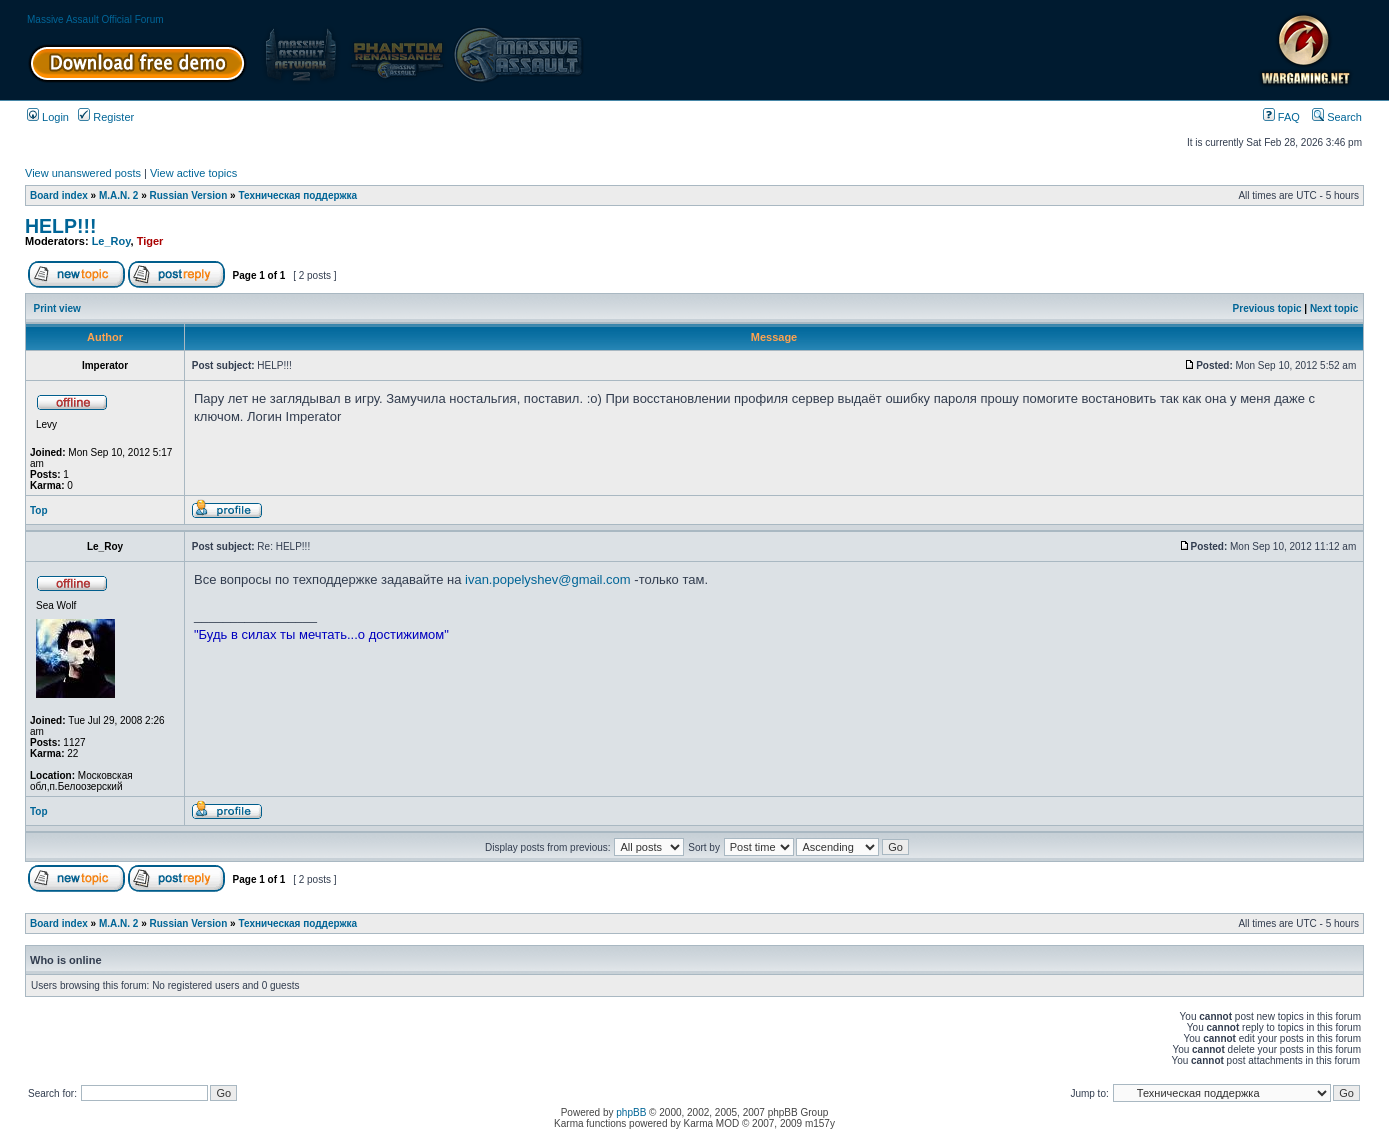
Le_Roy (111, 241)
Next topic (1334, 308)
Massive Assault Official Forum (95, 19)
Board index (59, 195)
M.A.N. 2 (118, 195)
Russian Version (189, 195)
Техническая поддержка (297, 195)
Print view (57, 308)
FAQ (1281, 117)
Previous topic (1267, 308)
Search (1337, 117)
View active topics (193, 173)
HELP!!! (61, 226)
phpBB (631, 1112)
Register (106, 117)
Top (39, 510)
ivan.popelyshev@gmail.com (548, 579)
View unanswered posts (83, 173)
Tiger (150, 241)
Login (48, 117)
